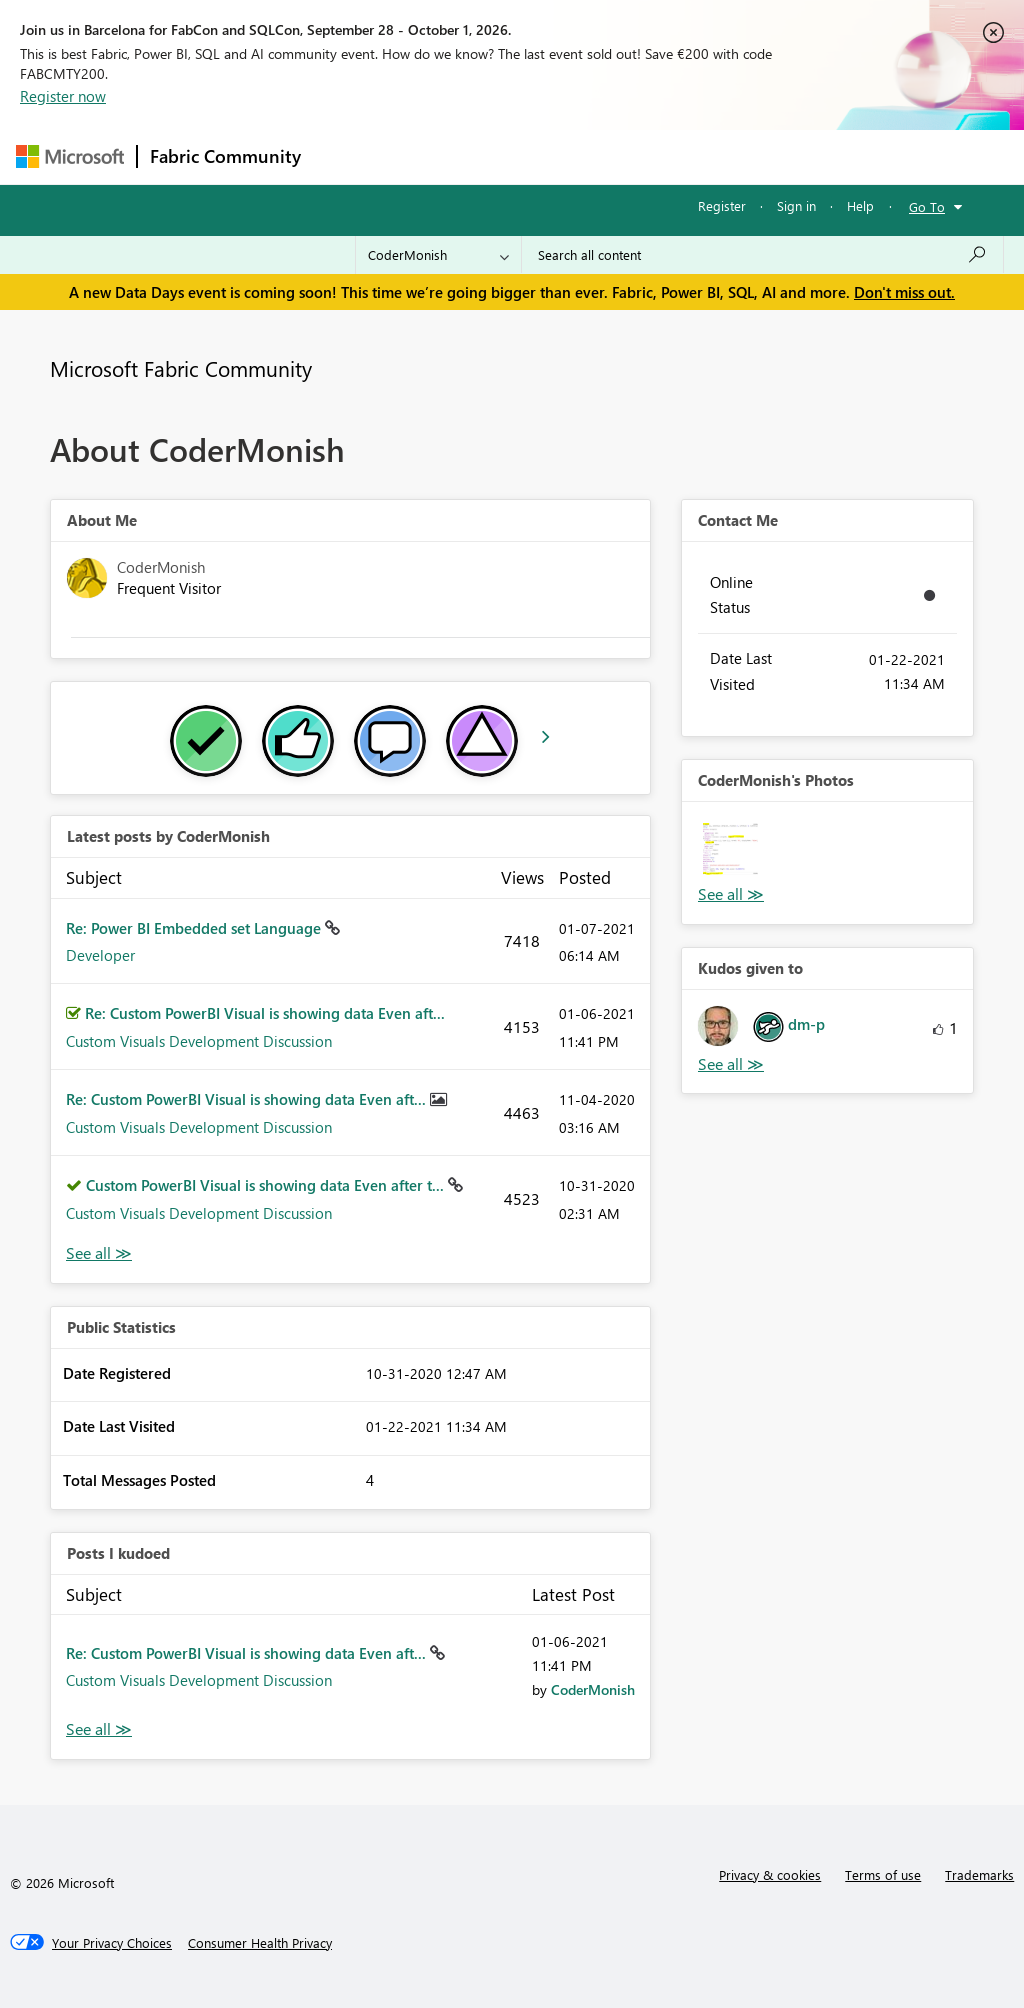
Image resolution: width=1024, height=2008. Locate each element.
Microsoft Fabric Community (181, 368)
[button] (730, 850)
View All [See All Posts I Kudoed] (99, 1729)
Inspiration (434, 156)
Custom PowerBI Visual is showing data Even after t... (267, 1185)
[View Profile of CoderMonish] (593, 1689)
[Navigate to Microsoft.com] (70, 156)
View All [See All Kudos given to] (731, 1064)
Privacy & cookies (770, 1874)
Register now (63, 96)
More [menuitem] (763, 156)
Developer (100, 955)
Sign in (796, 205)
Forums (346, 156)
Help (860, 205)
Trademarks (979, 1874)
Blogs (695, 156)
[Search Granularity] (438, 255)
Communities (605, 156)
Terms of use (883, 1874)
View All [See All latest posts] (99, 1253)
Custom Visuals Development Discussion (199, 1041)
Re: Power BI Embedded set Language (195, 928)
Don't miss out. (904, 292)
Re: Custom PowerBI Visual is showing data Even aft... (265, 1013)
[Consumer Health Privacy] (260, 1943)
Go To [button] (927, 206)
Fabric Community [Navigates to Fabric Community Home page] (225, 156)
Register (722, 205)
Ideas (516, 156)
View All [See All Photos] (731, 894)
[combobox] (762, 255)
